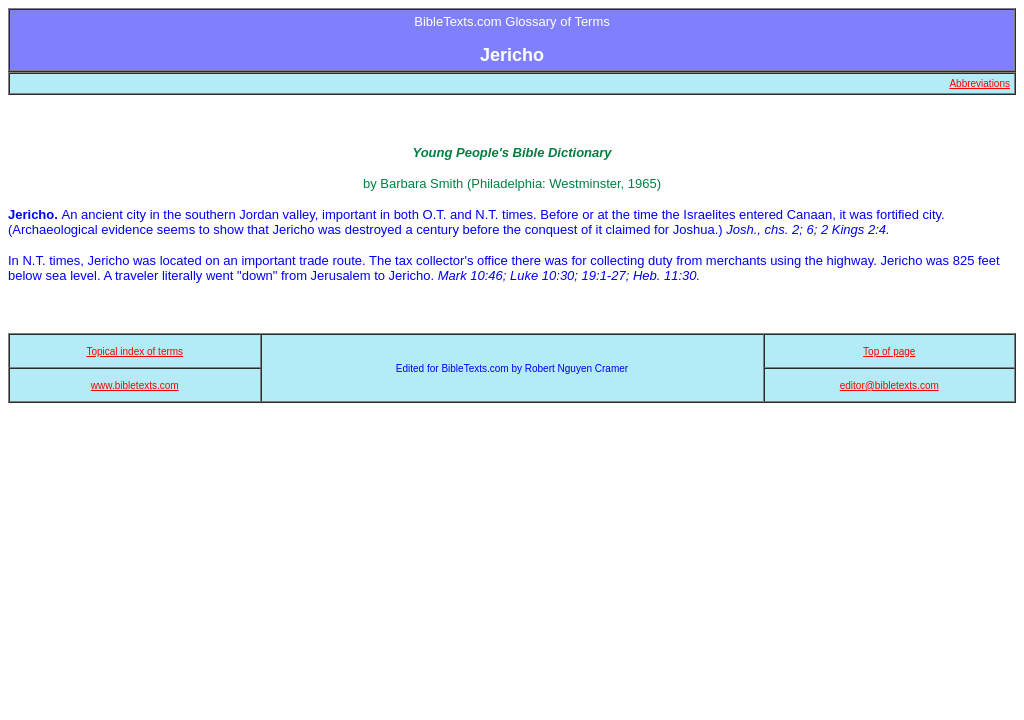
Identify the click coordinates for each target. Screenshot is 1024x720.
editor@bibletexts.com (889, 385)
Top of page (889, 351)
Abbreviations (979, 83)
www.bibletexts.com (135, 385)
